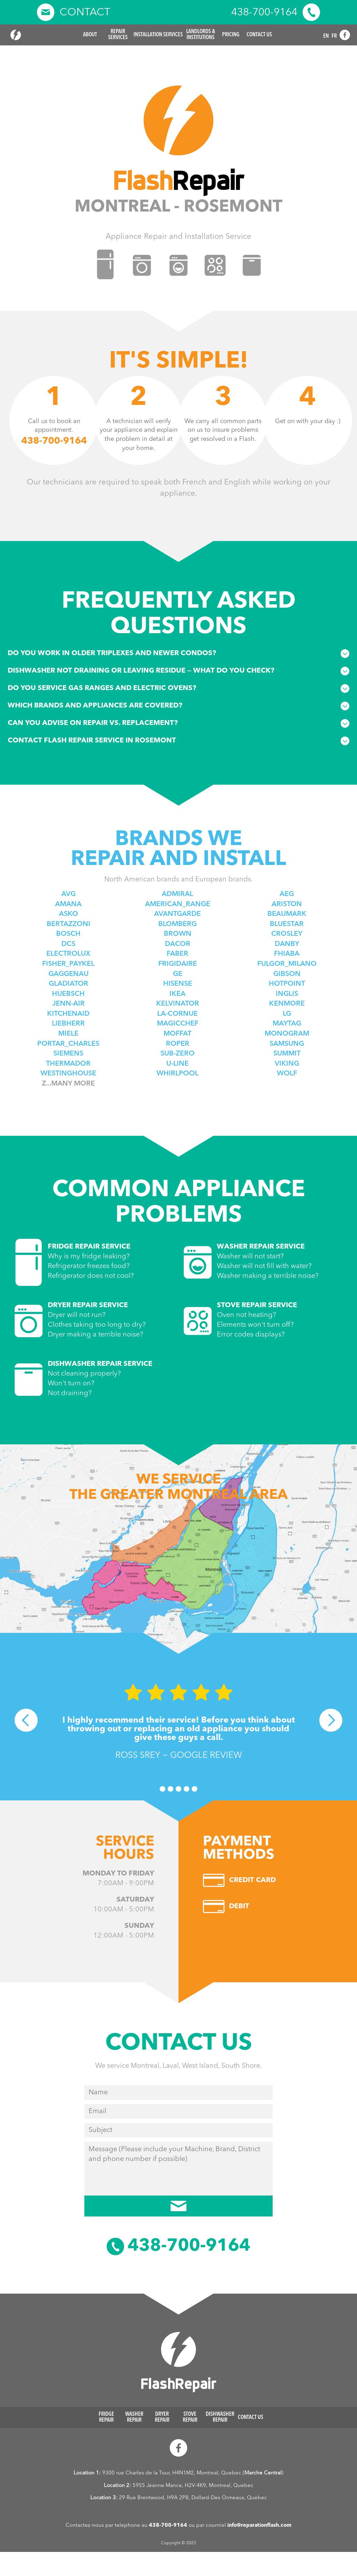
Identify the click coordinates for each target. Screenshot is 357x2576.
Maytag (287, 1023)
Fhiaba (286, 953)
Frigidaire (177, 964)
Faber (177, 953)
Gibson (287, 974)
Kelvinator (177, 1003)
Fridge (106, 2417)
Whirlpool (177, 1073)
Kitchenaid (68, 1014)
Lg (287, 1014)
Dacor (177, 944)
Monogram (287, 1033)
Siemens (68, 1053)
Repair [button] (118, 35)
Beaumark (286, 914)
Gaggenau (68, 974)
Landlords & (200, 35)
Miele (68, 1033)
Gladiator (68, 983)
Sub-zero (177, 1053)
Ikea (177, 994)
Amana (68, 904)
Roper (177, 1044)
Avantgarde (177, 914)
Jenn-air (68, 1003)
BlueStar (287, 924)
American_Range (177, 904)
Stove (190, 2417)
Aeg (287, 894)
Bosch (68, 934)
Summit (287, 1053)
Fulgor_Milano (287, 964)
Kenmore (287, 1003)
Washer (134, 2417)
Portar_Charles (68, 1044)
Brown (177, 934)
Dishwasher (220, 2417)
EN (326, 36)
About (90, 35)
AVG (68, 894)
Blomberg (177, 924)
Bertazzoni (68, 924)
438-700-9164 (168, 2525)
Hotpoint (287, 983)
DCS (68, 944)
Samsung (286, 1044)
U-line (177, 1063)
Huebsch (68, 994)
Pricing (231, 35)
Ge (177, 974)
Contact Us (259, 35)
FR (334, 36)
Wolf (287, 1073)
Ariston (287, 904)
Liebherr (68, 1023)
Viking (287, 1063)
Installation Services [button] (158, 35)
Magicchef (177, 1023)
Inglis (287, 994)
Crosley (286, 934)
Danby (287, 944)
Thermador (68, 1063)
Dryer (162, 2417)
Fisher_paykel (68, 964)
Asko (68, 914)
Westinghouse (68, 1073)
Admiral (177, 894)
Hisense (177, 983)
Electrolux (68, 953)
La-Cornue (177, 1014)
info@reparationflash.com (259, 2525)
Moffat (177, 1033)
